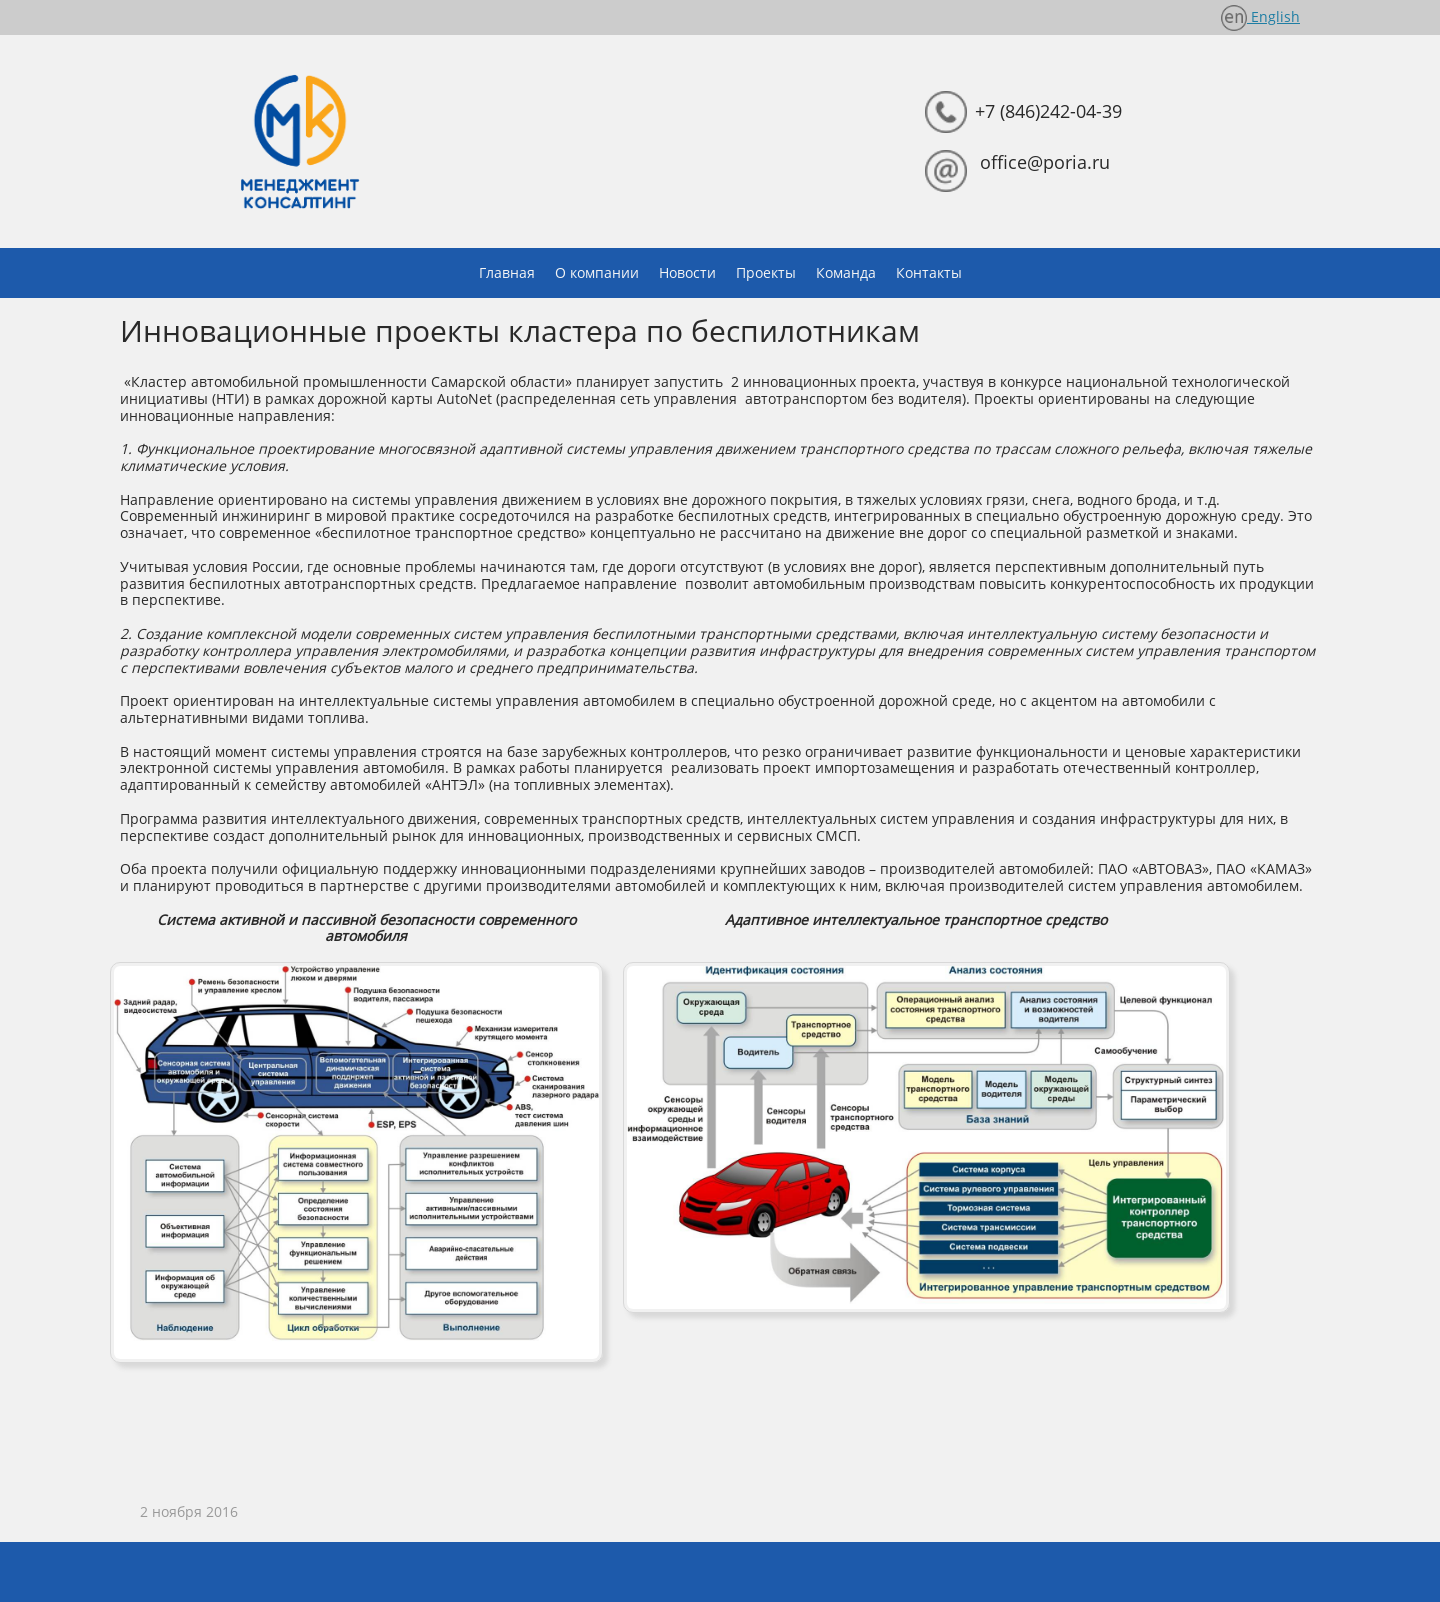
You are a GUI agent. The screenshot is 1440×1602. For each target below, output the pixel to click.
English (1273, 16)
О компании (597, 272)
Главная (507, 272)
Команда (846, 272)
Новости (687, 272)
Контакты (929, 272)
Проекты (766, 272)
